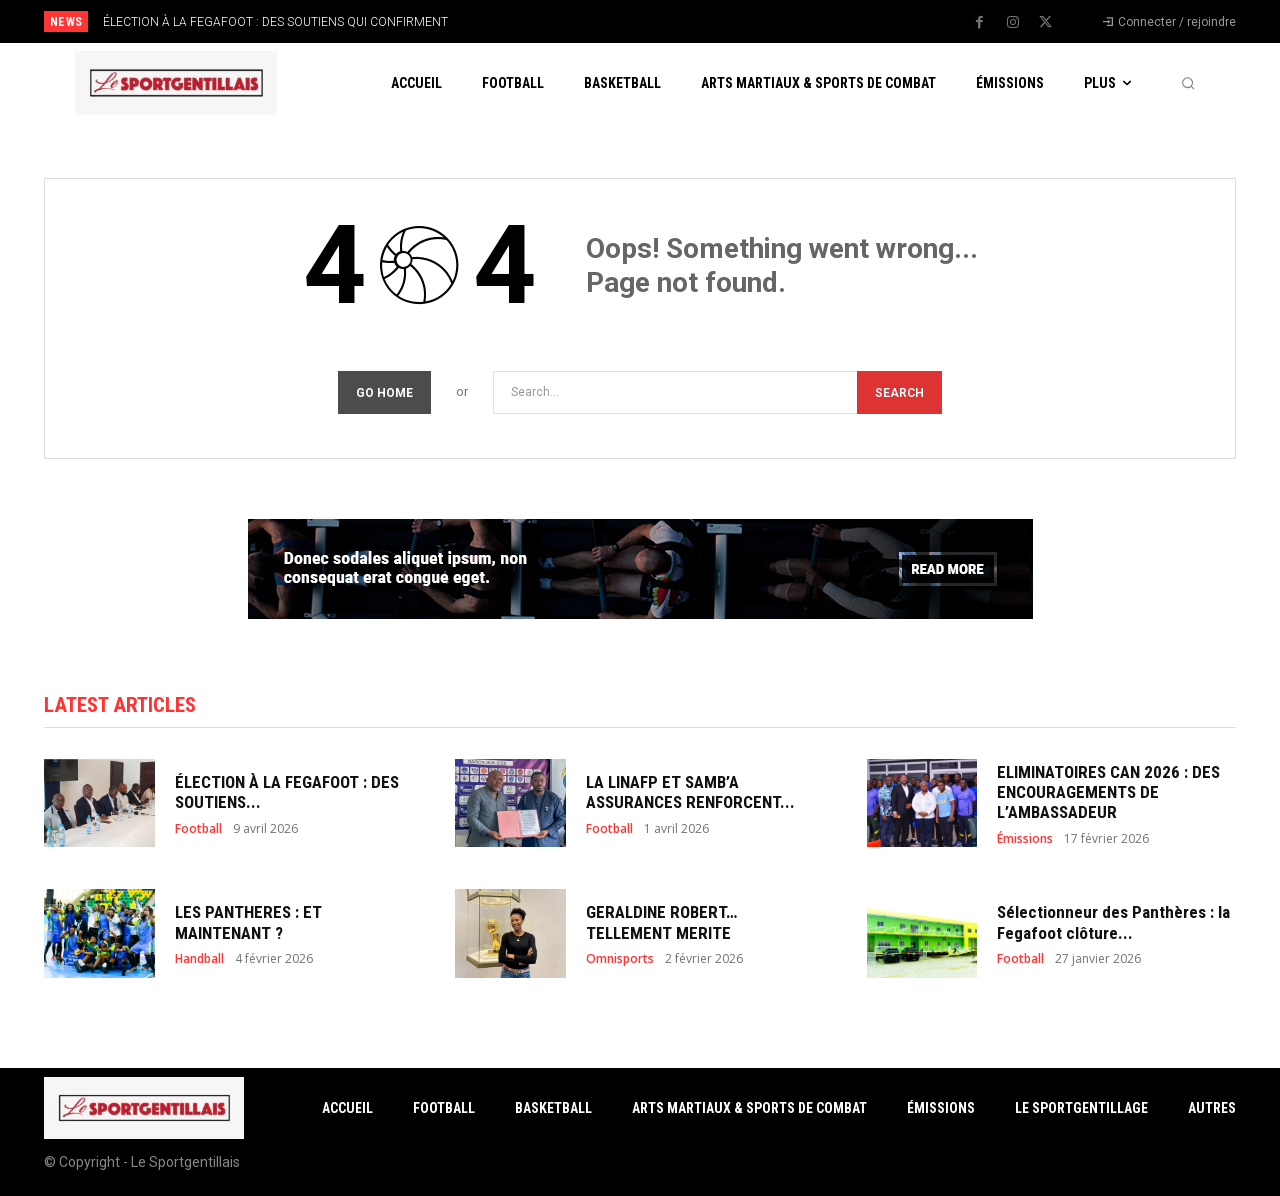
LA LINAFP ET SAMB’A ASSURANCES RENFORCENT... (690, 792)
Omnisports (620, 959)
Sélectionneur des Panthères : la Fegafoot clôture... (1113, 922)
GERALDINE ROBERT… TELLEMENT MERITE (661, 922)
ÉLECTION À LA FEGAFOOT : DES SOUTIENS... (287, 792)
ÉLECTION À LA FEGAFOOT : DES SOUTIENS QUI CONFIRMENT (275, 22)
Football (198, 829)
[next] (706, 21)
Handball (199, 959)
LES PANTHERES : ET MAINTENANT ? (248, 922)
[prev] (674, 21)
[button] (1188, 83)
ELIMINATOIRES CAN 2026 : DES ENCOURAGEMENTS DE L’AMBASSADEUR (1108, 792)
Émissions (1025, 839)
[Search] (899, 392)
